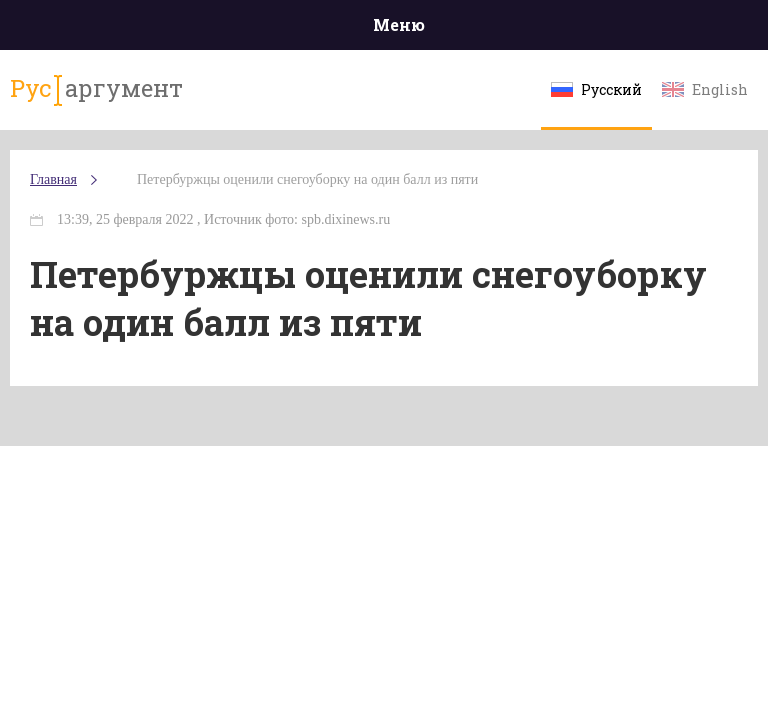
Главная (53, 179)
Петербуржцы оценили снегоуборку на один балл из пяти (307, 179)
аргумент (96, 89)
